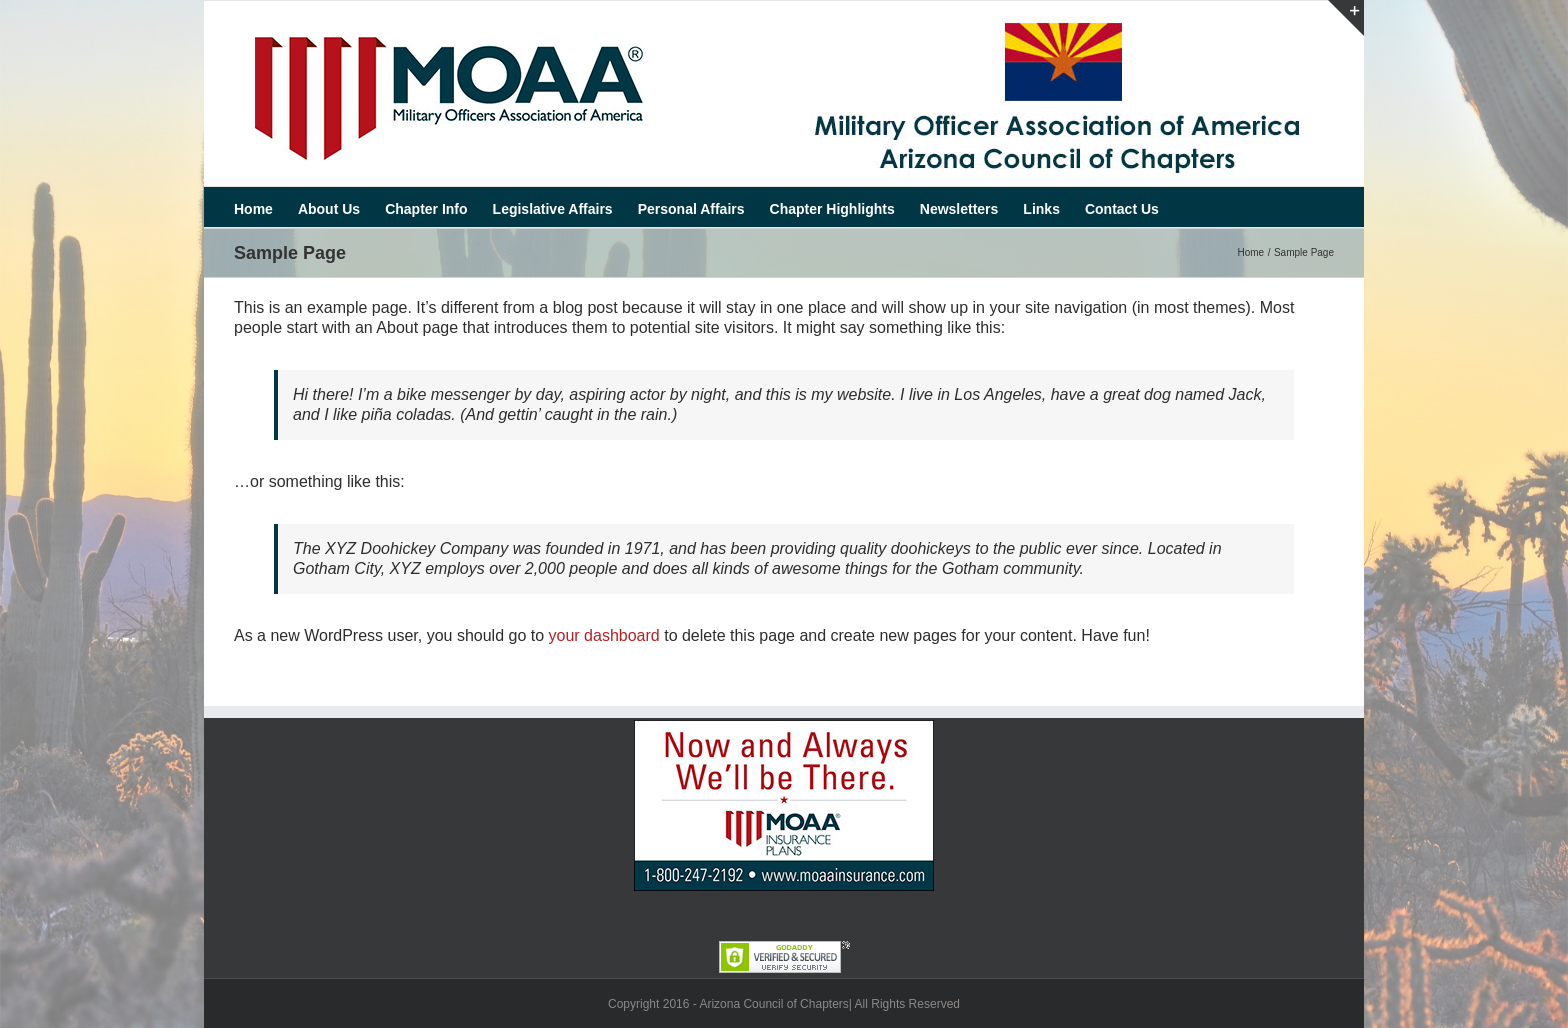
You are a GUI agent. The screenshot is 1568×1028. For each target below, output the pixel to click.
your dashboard (604, 635)
